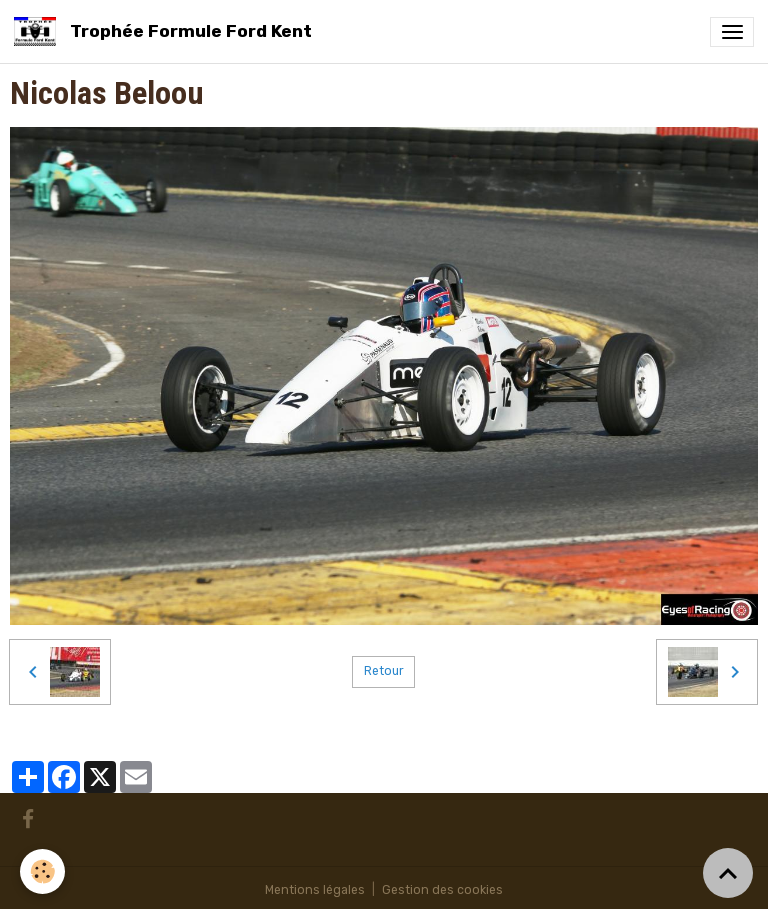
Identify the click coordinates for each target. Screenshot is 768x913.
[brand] (166, 31)
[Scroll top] (728, 873)
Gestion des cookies (442, 890)
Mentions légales (315, 890)
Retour (384, 671)
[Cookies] (42, 871)
